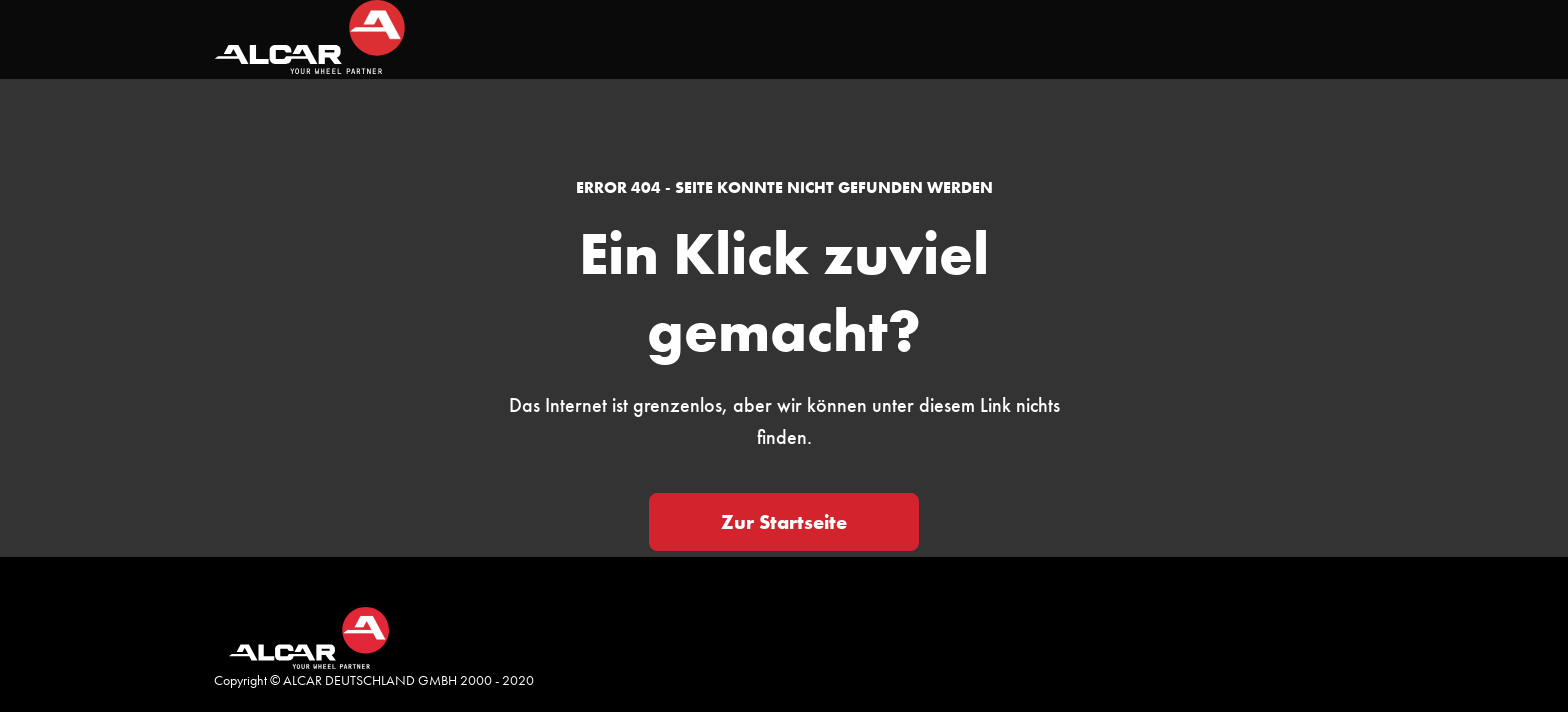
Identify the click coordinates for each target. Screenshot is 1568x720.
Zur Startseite (784, 522)
